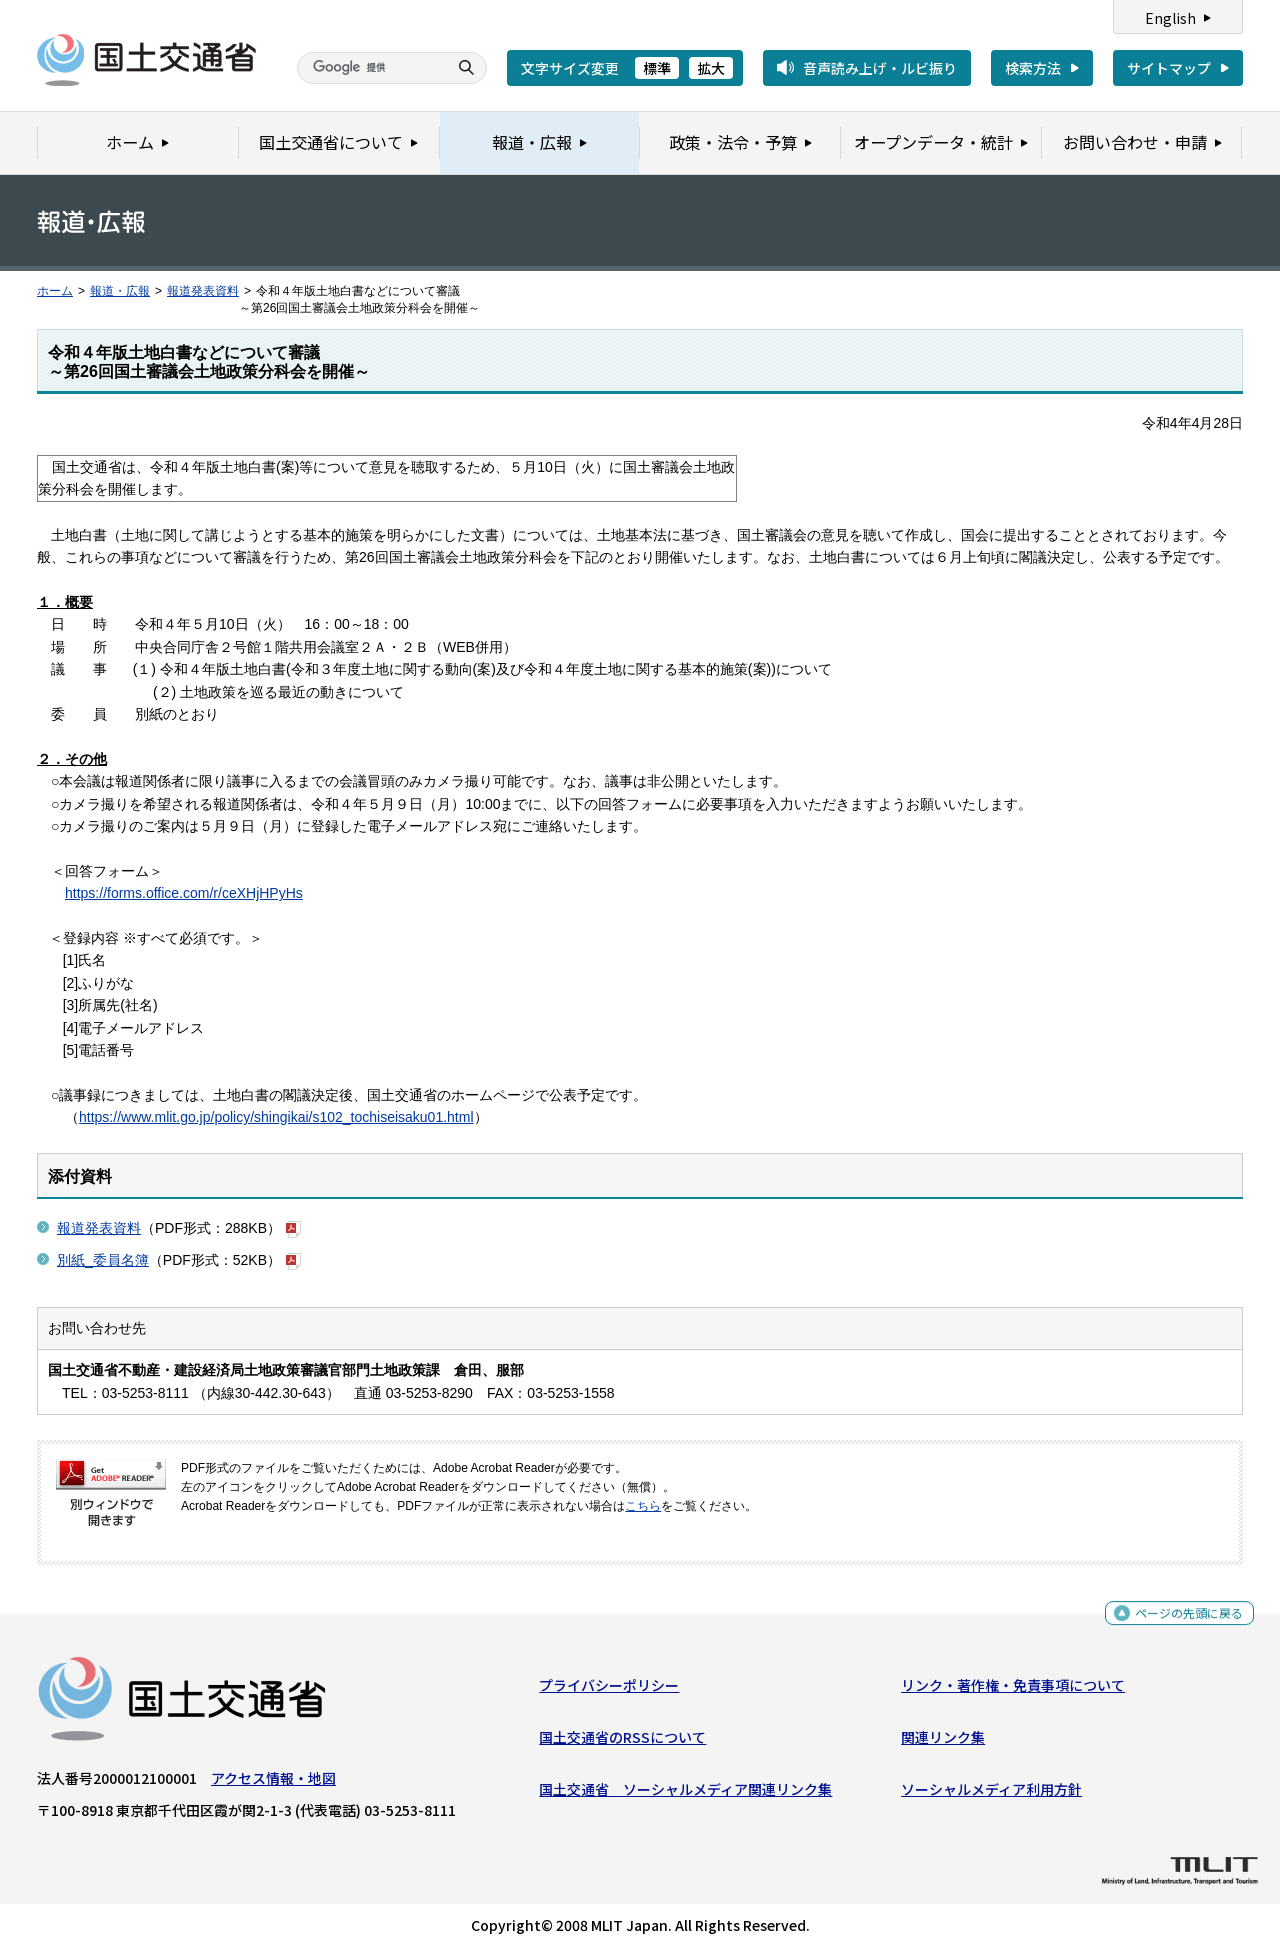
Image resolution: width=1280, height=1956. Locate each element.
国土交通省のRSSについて (622, 1742)
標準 (657, 68)
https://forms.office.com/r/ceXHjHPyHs (184, 893)
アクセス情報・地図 (273, 1782)
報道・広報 (120, 291)
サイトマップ (1169, 68)
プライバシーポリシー (609, 1689)
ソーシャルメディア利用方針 (991, 1794)
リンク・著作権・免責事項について (1013, 1689)
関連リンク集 (943, 1742)
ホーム (55, 291)
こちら (643, 1506)
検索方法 (1033, 68)
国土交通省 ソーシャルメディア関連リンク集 (685, 1794)
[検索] (370, 68)
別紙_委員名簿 (103, 1260)
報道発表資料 (203, 291)
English (1170, 18)
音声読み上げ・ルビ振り (880, 68)
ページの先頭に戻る (1181, 1617)
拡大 (711, 68)
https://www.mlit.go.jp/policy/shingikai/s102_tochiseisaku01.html (276, 1117)
